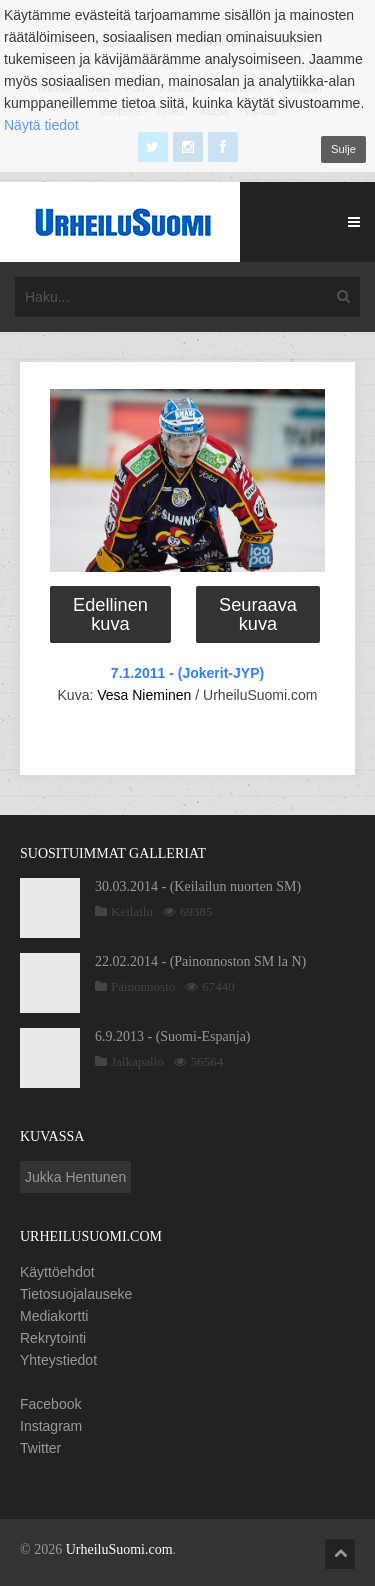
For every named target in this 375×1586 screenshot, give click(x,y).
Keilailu (132, 911)
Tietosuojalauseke (76, 1294)
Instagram (51, 1426)
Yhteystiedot (58, 1360)
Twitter (40, 1448)
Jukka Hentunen (75, 1177)
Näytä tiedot (41, 125)
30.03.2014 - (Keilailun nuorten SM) (198, 886)
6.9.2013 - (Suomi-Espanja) (173, 1036)
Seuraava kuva (258, 614)
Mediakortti (54, 1316)
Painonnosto (143, 986)
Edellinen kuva (110, 614)
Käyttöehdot (57, 1272)
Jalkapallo (137, 1061)
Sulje (343, 149)
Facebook (50, 1404)
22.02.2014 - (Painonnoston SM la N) (200, 961)
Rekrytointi (53, 1338)
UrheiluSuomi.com (119, 1549)
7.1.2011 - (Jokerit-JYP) (187, 673)
